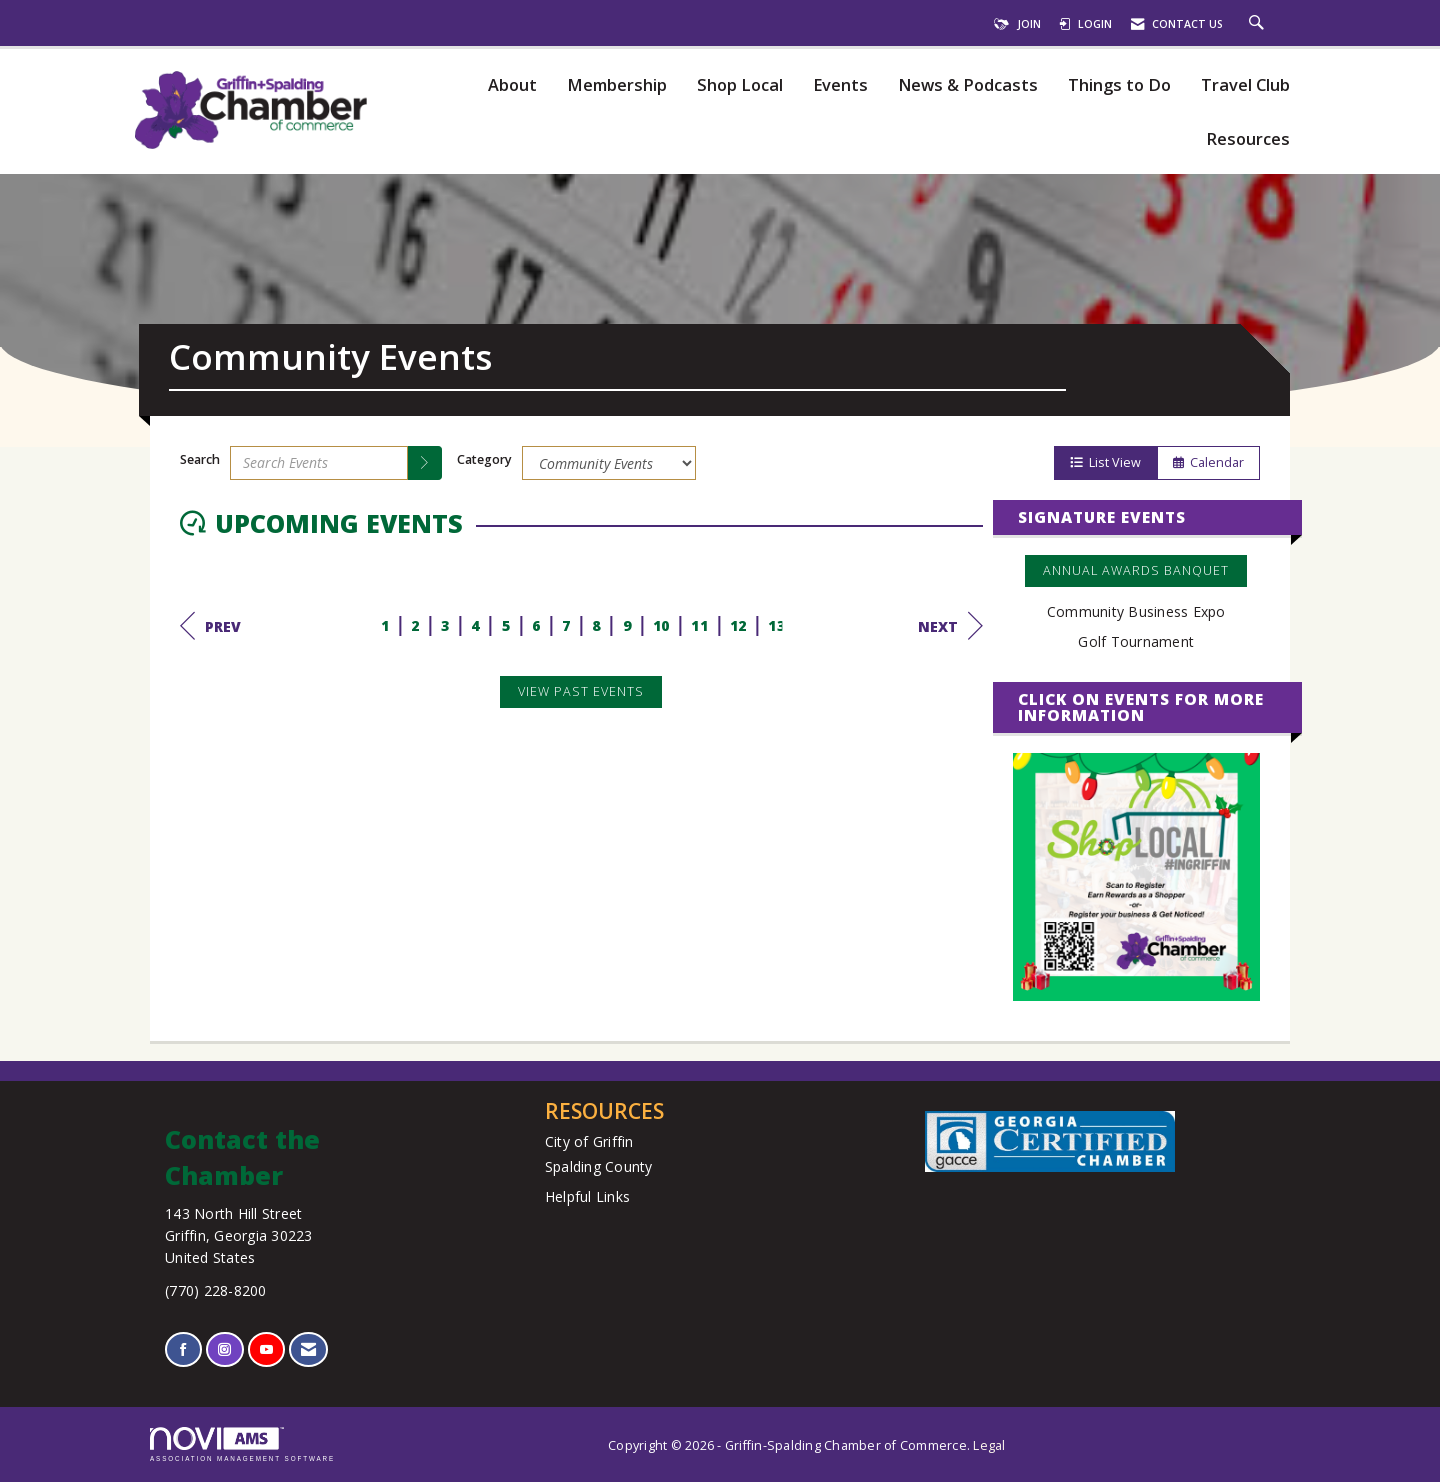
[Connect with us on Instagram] (224, 1349)
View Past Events (581, 691)
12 (738, 625)
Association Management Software (242, 1444)
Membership (617, 85)
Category (484, 459)
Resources (1248, 139)
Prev (210, 626)
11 (699, 625)
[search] (425, 463)
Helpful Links (587, 1196)
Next (950, 626)
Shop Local (740, 85)
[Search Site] (1259, 24)
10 (661, 625)
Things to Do (1119, 85)
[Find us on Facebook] (183, 1349)
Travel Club (1245, 85)
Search (200, 459)
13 (776, 625)
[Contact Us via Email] (308, 1349)
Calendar (1208, 462)
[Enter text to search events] (319, 463)
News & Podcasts (968, 85)
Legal (989, 1445)
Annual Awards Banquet (1136, 570)
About (512, 85)
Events (840, 85)
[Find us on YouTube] (266, 1349)
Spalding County (599, 1166)
